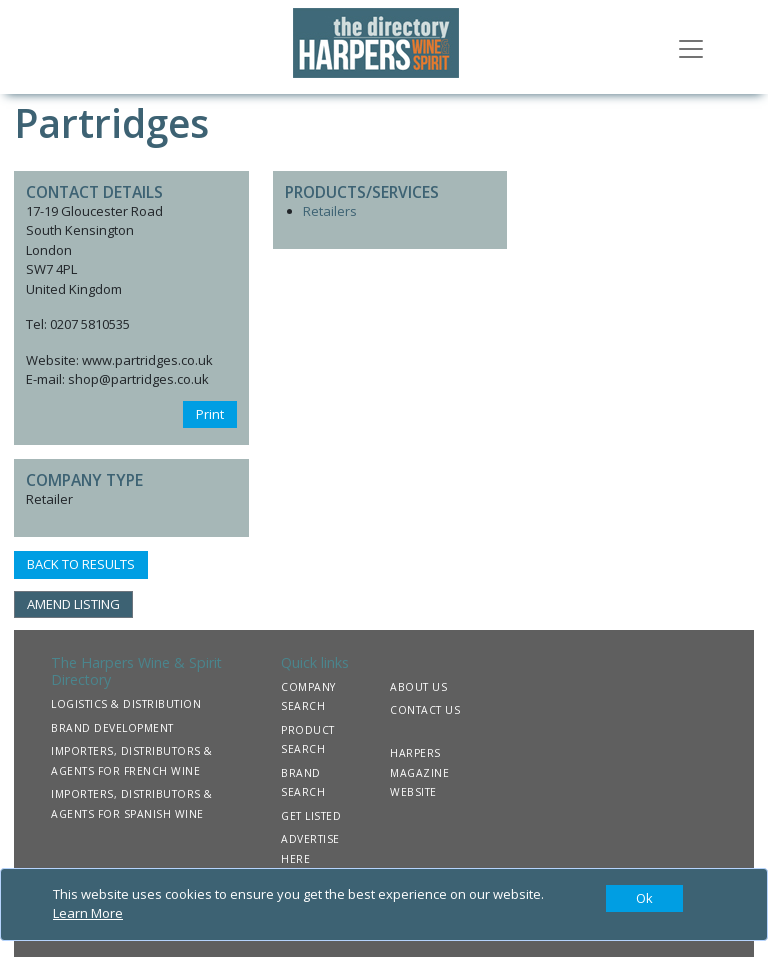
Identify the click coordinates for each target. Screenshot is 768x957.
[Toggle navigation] (691, 47)
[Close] (644, 899)
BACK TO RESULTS (81, 564)
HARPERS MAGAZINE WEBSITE (419, 772)
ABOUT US (418, 687)
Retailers (330, 211)
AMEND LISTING (73, 604)
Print (210, 414)
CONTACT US (425, 710)
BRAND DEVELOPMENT (112, 728)
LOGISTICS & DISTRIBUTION (126, 704)
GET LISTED (311, 816)
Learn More (88, 913)
